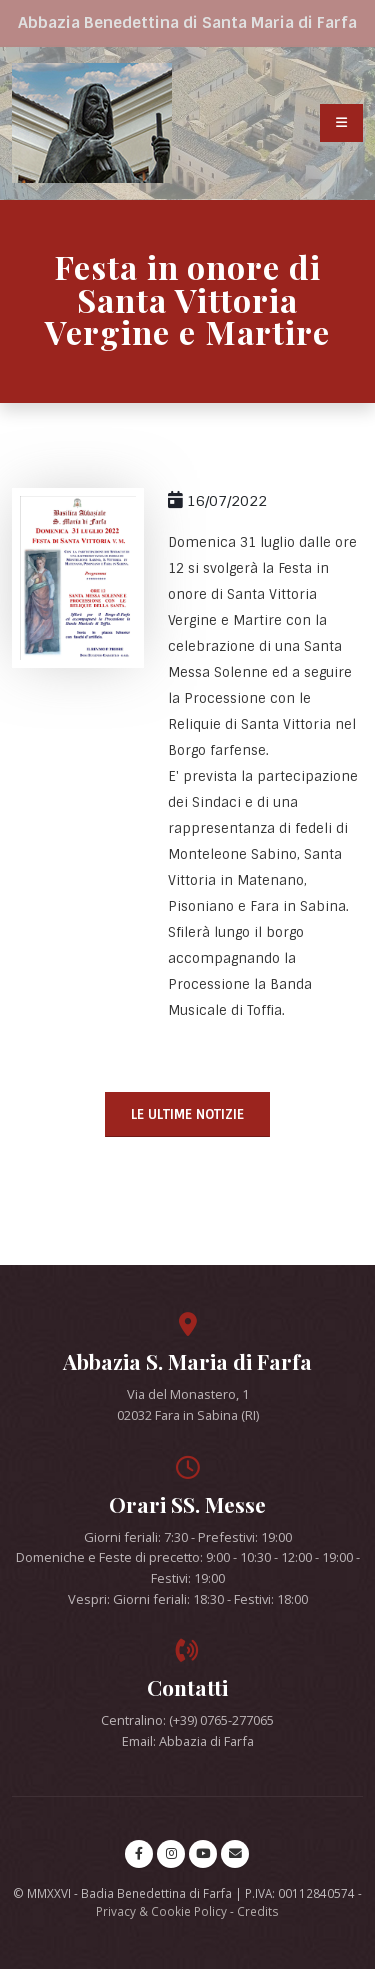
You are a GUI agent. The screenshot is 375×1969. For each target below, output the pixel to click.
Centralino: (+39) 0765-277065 (187, 1720)
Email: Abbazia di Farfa (188, 1741)
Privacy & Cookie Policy (161, 1911)
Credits (258, 1911)
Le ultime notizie (187, 1114)
